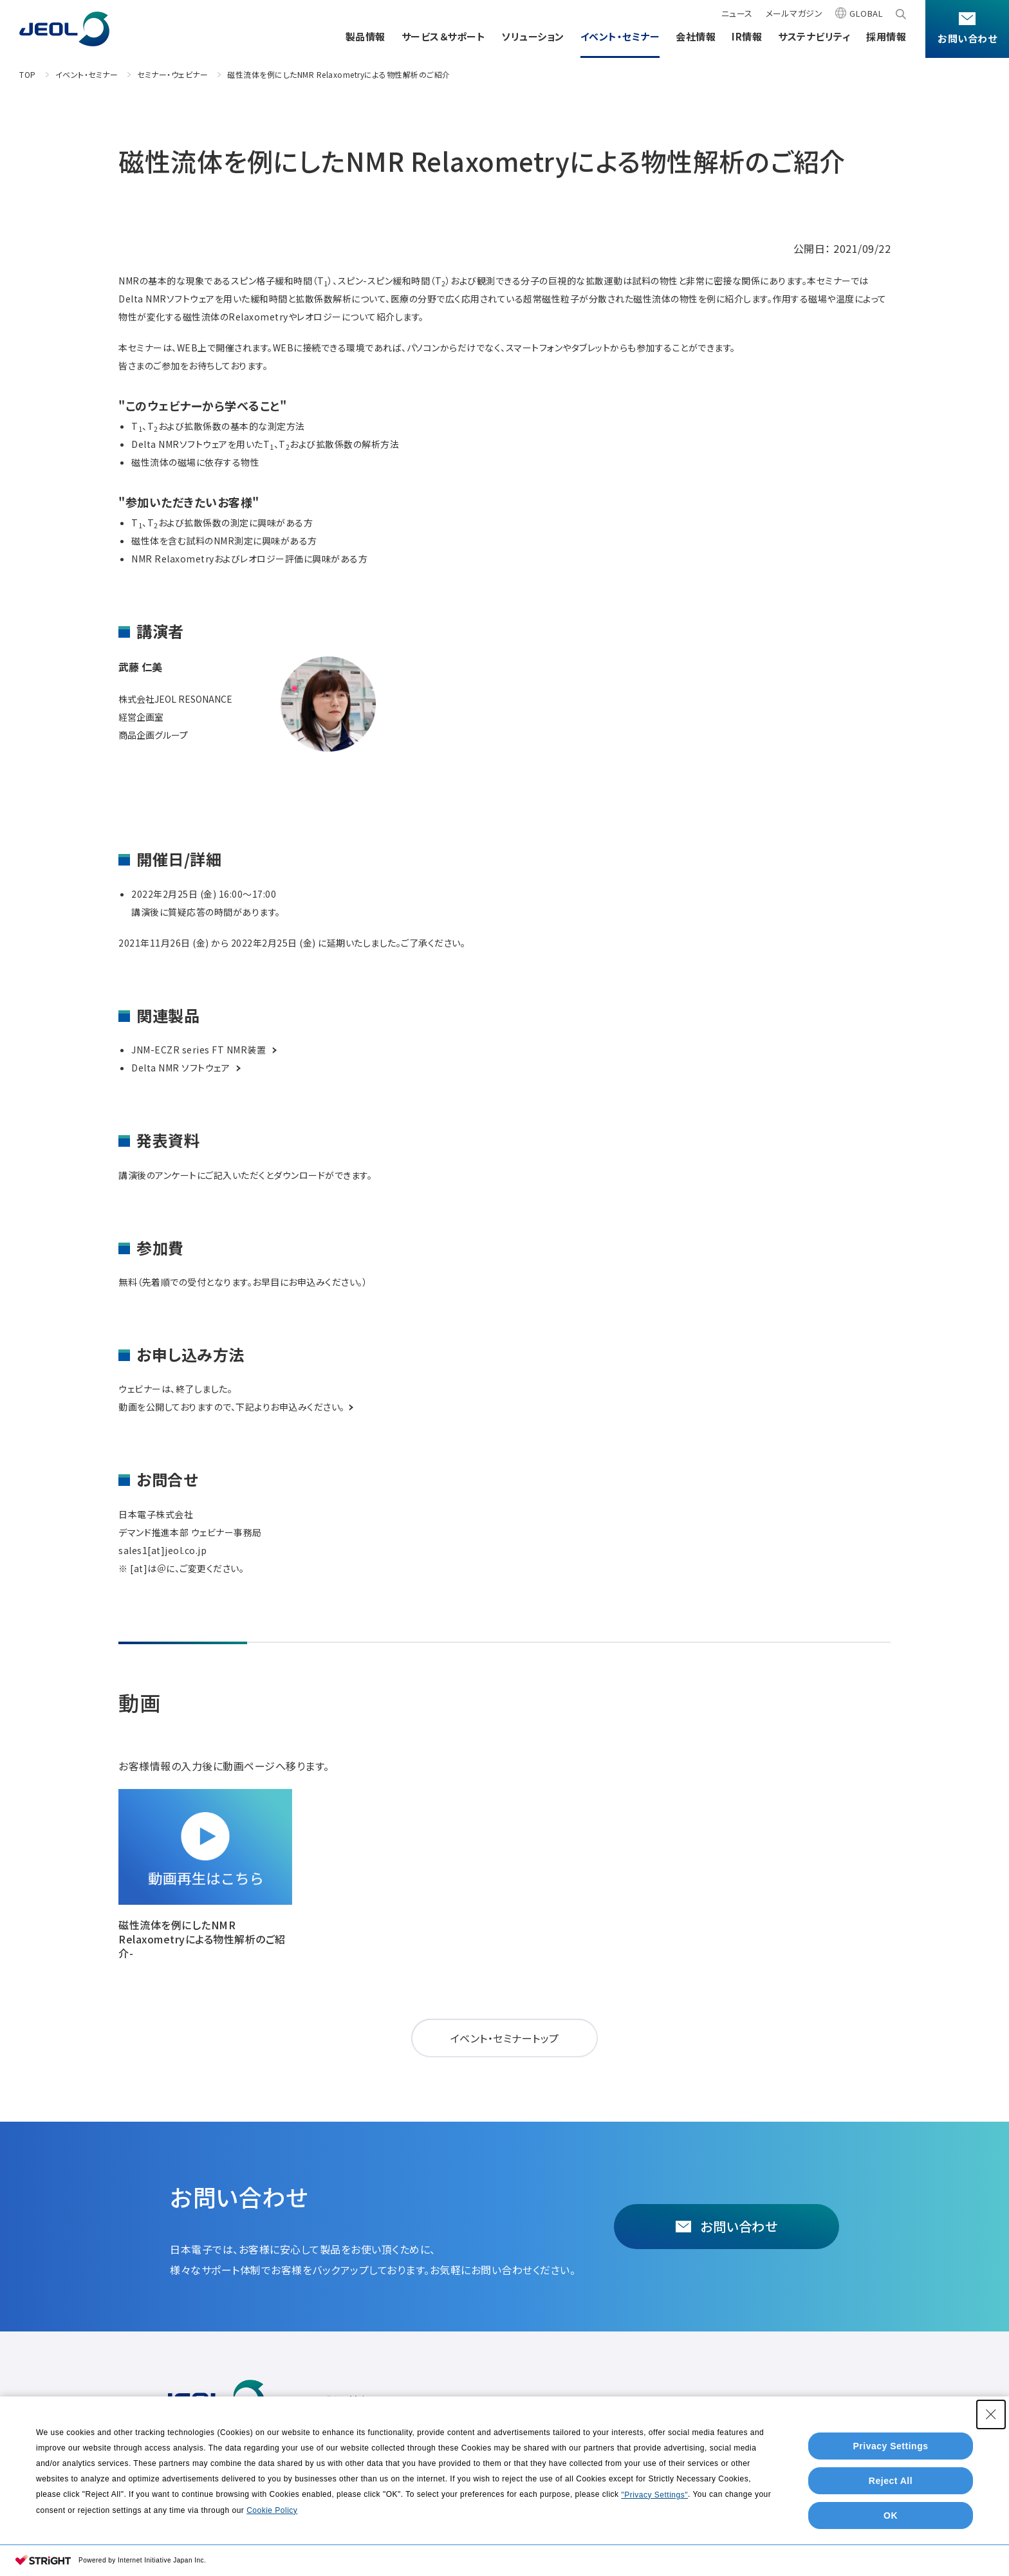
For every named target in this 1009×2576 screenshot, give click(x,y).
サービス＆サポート (444, 36)
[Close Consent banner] (991, 2414)
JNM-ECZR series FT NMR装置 (204, 1049)
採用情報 (886, 36)
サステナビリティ (814, 36)
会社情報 (696, 36)
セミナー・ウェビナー (172, 74)
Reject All (890, 2481)
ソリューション (532, 36)
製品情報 (365, 36)
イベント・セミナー (620, 36)
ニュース (737, 13)
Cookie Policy (271, 2510)
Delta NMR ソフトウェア (186, 1067)
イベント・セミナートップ (504, 2038)
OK (891, 2515)
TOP (27, 74)
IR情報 (747, 36)
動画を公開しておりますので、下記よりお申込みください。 (236, 1406)
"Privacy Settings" (654, 2494)
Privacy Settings (891, 2446)
